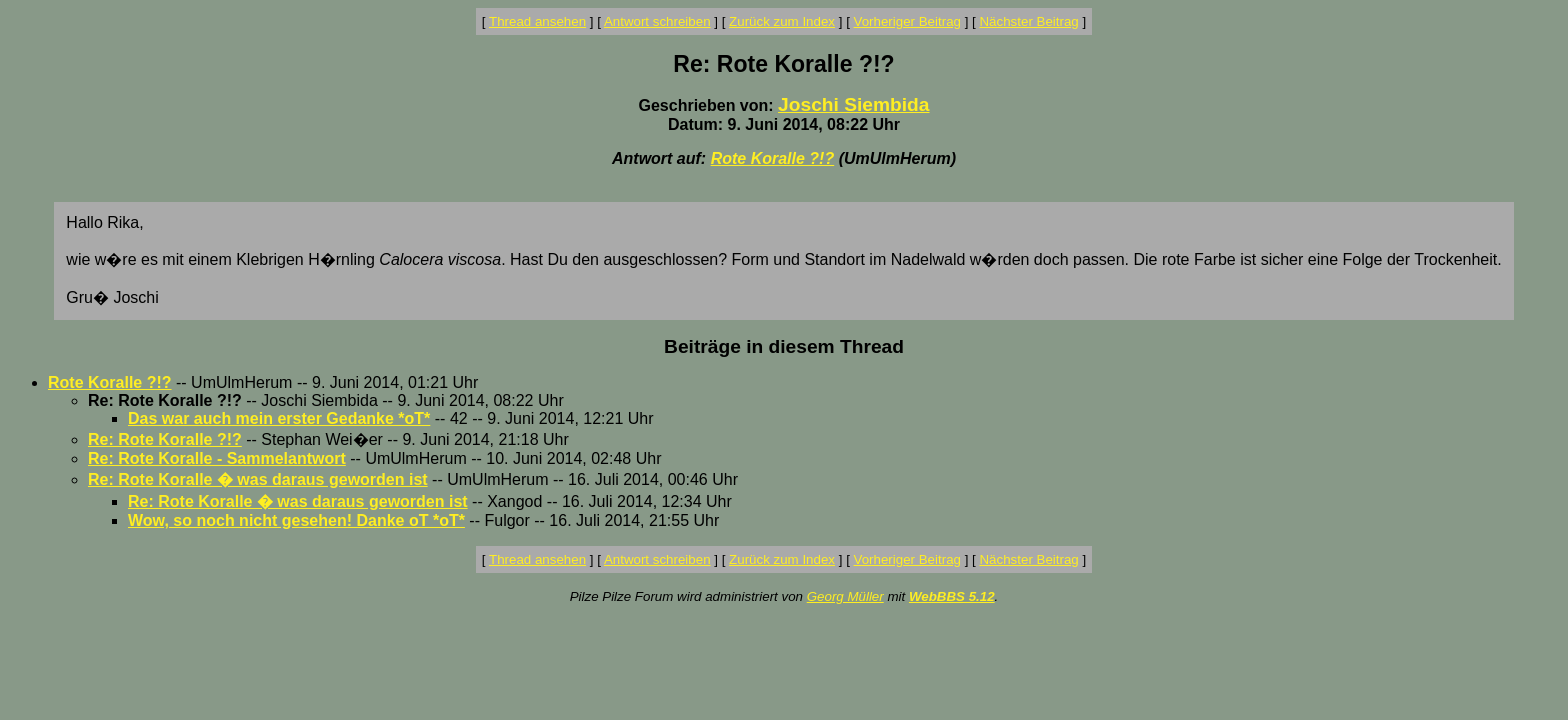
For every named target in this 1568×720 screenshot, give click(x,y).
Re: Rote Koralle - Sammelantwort (217, 458)
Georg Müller (845, 596)
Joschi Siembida (853, 104)
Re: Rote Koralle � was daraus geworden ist (258, 479)
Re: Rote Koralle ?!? (165, 439)
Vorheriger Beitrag (907, 21)
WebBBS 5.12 (952, 596)
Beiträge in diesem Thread (784, 346)
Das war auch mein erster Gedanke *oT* (279, 418)
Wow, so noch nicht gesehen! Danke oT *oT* (296, 520)
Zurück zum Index (782, 21)
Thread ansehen (537, 21)
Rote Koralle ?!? (773, 158)
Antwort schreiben (657, 21)
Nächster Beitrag (1028, 21)
